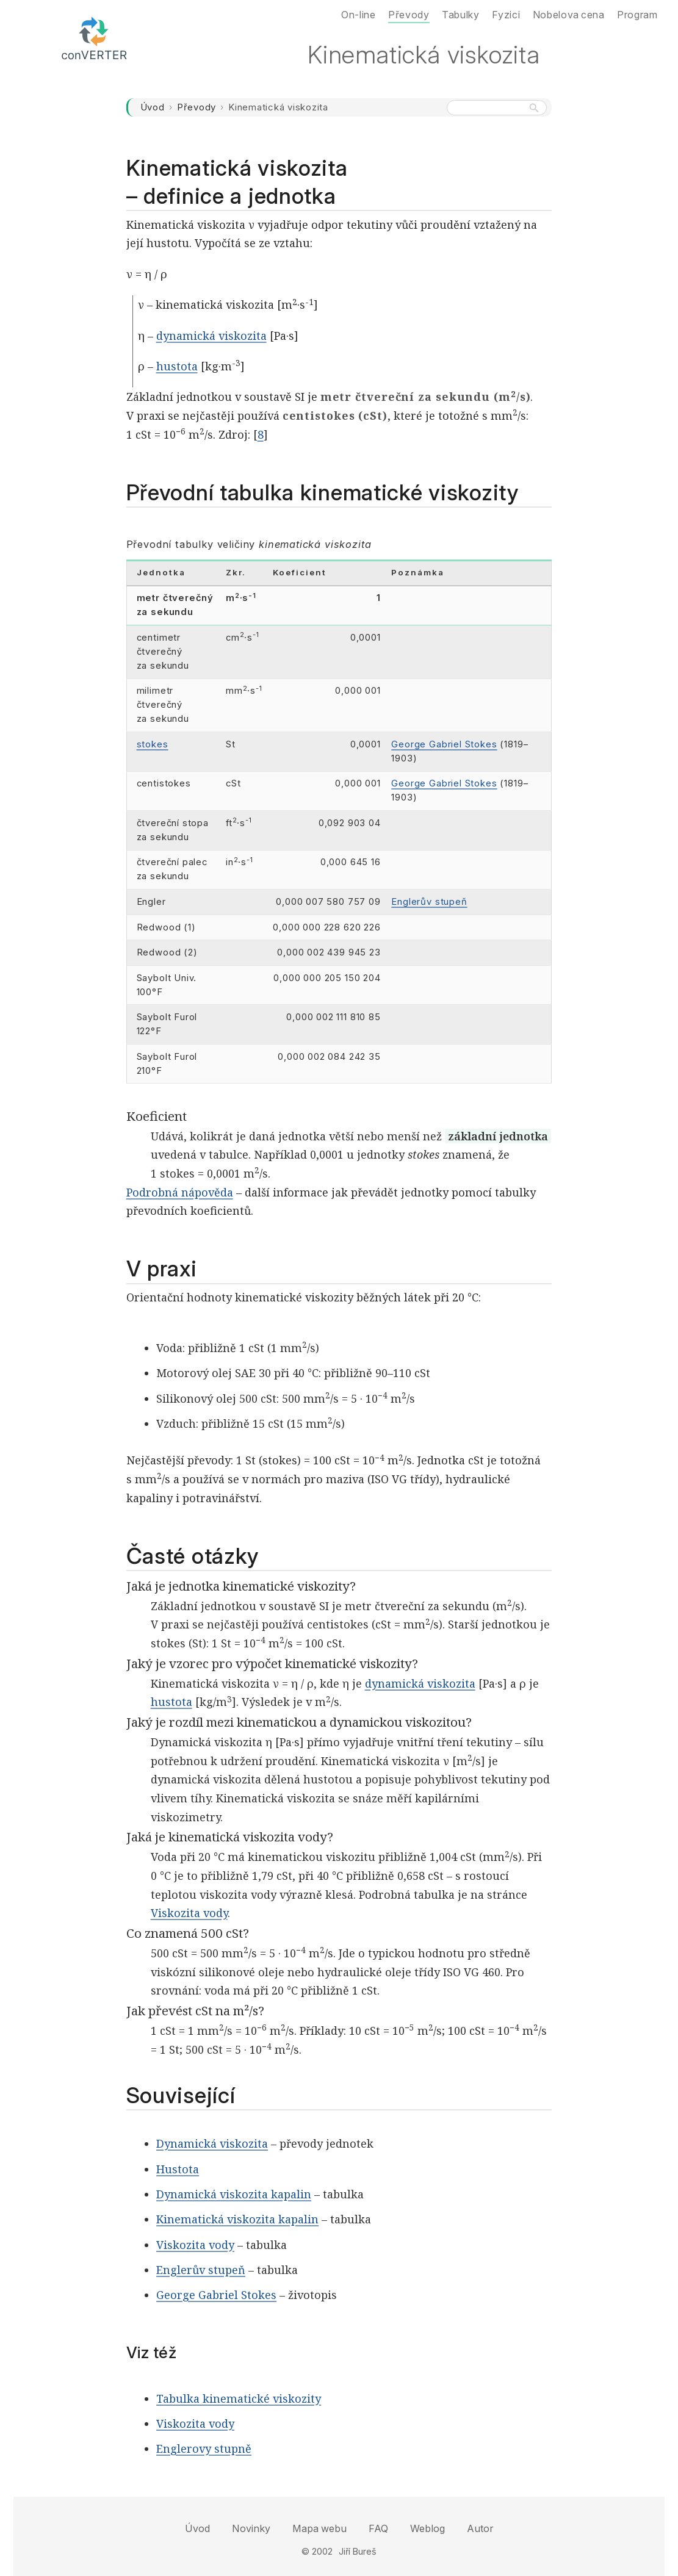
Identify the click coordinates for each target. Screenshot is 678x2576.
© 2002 (317, 2551)
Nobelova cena (569, 15)
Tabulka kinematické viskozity (238, 2398)
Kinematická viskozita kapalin (237, 2219)
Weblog (427, 2528)
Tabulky (460, 15)
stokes (152, 744)
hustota (177, 366)
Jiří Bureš (358, 2551)
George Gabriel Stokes (444, 744)
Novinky (251, 2528)
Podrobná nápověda (179, 1192)
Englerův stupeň (429, 901)
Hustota (177, 2169)
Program (637, 15)
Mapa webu (319, 2528)
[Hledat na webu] (496, 107)
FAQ (378, 2528)
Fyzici (506, 15)
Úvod (152, 107)
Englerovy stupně (203, 2448)
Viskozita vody (189, 1912)
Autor (480, 2528)
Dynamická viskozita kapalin (233, 2194)
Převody (196, 107)
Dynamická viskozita (212, 2143)
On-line (358, 15)
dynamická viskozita (211, 335)
